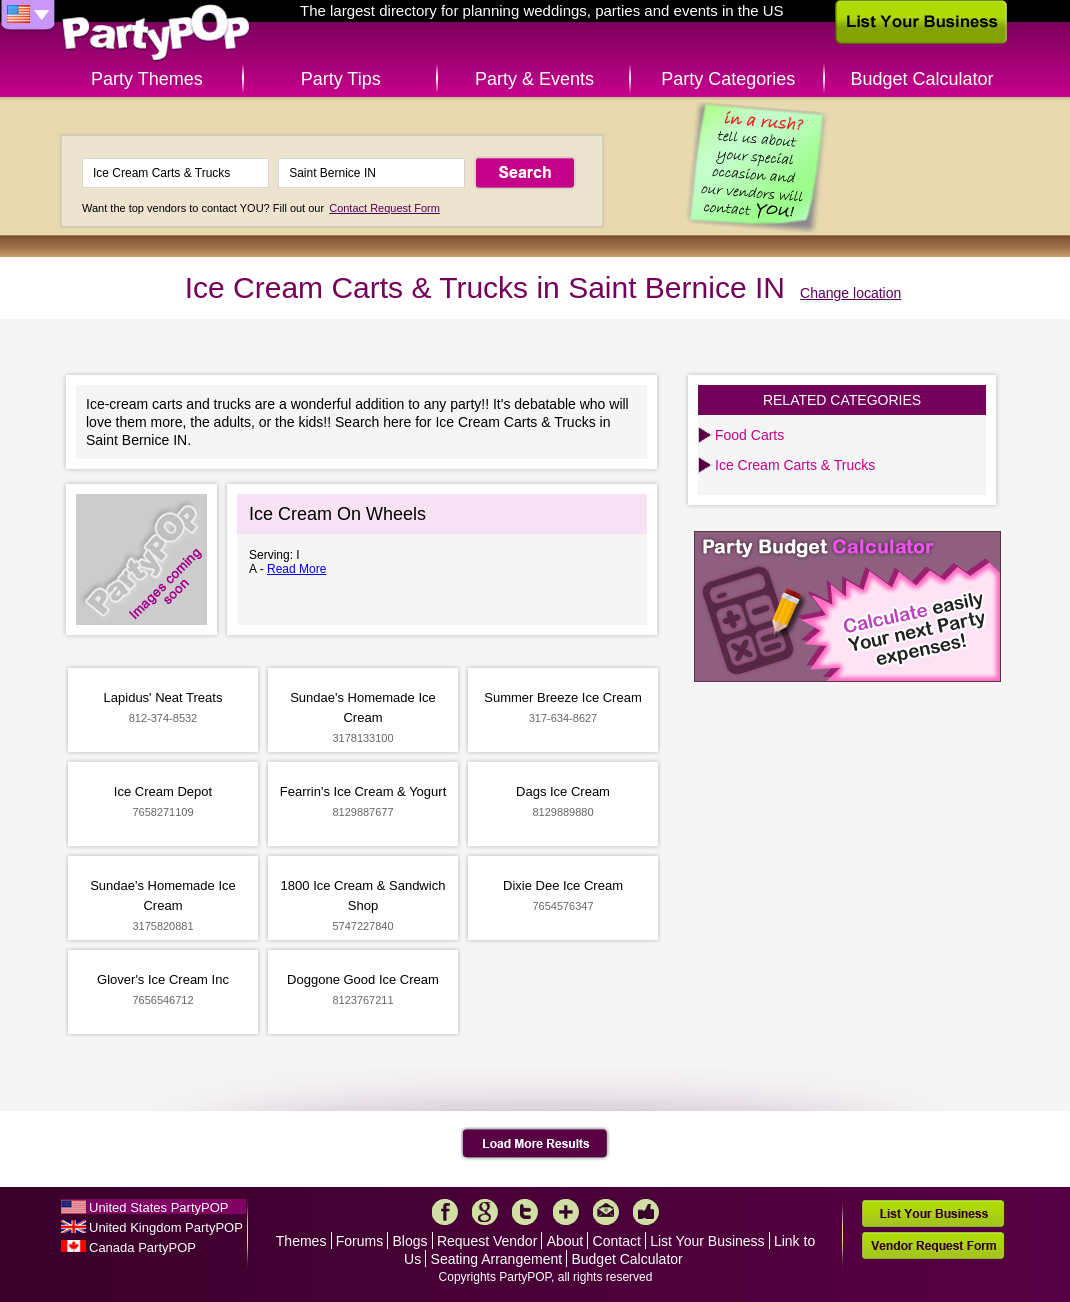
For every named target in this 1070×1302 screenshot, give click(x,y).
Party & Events (534, 79)
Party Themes (147, 79)
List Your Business (707, 1241)
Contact (617, 1241)
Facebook (445, 1212)
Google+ (485, 1212)
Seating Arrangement (497, 1259)
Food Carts (749, 435)
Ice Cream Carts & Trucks (795, 465)
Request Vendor (487, 1241)
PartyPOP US (156, 33)
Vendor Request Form (933, 1245)
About (565, 1241)
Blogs (410, 1241)
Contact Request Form (384, 208)
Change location (850, 293)
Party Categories (728, 79)
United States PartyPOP (158, 1207)
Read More (296, 569)
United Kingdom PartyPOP (166, 1227)
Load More (535, 1144)
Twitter (525, 1212)
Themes (301, 1241)
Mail (606, 1212)
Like (646, 1212)
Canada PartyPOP (142, 1247)
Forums (359, 1241)
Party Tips (341, 79)
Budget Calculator (922, 79)
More (566, 1212)
